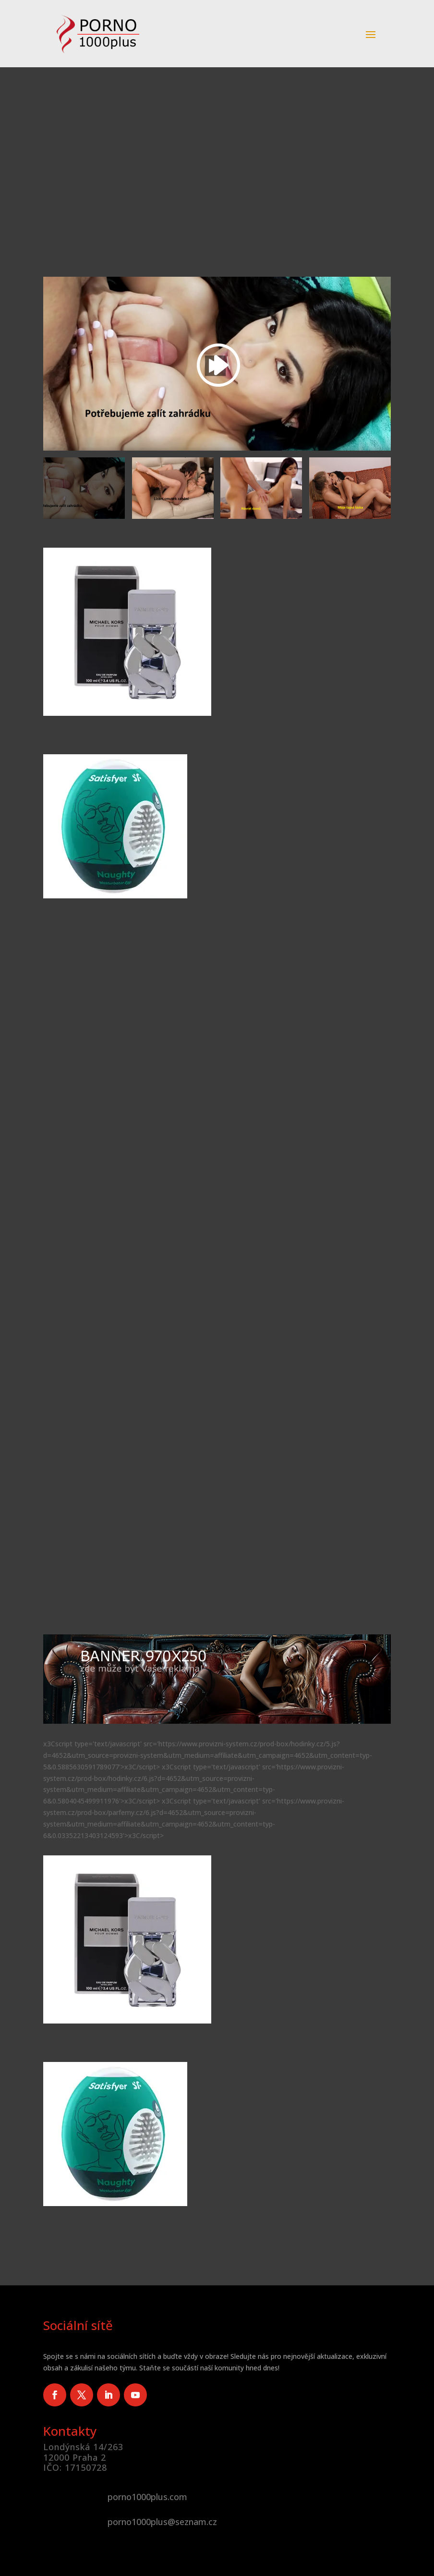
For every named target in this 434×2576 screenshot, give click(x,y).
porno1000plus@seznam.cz (162, 2521)
